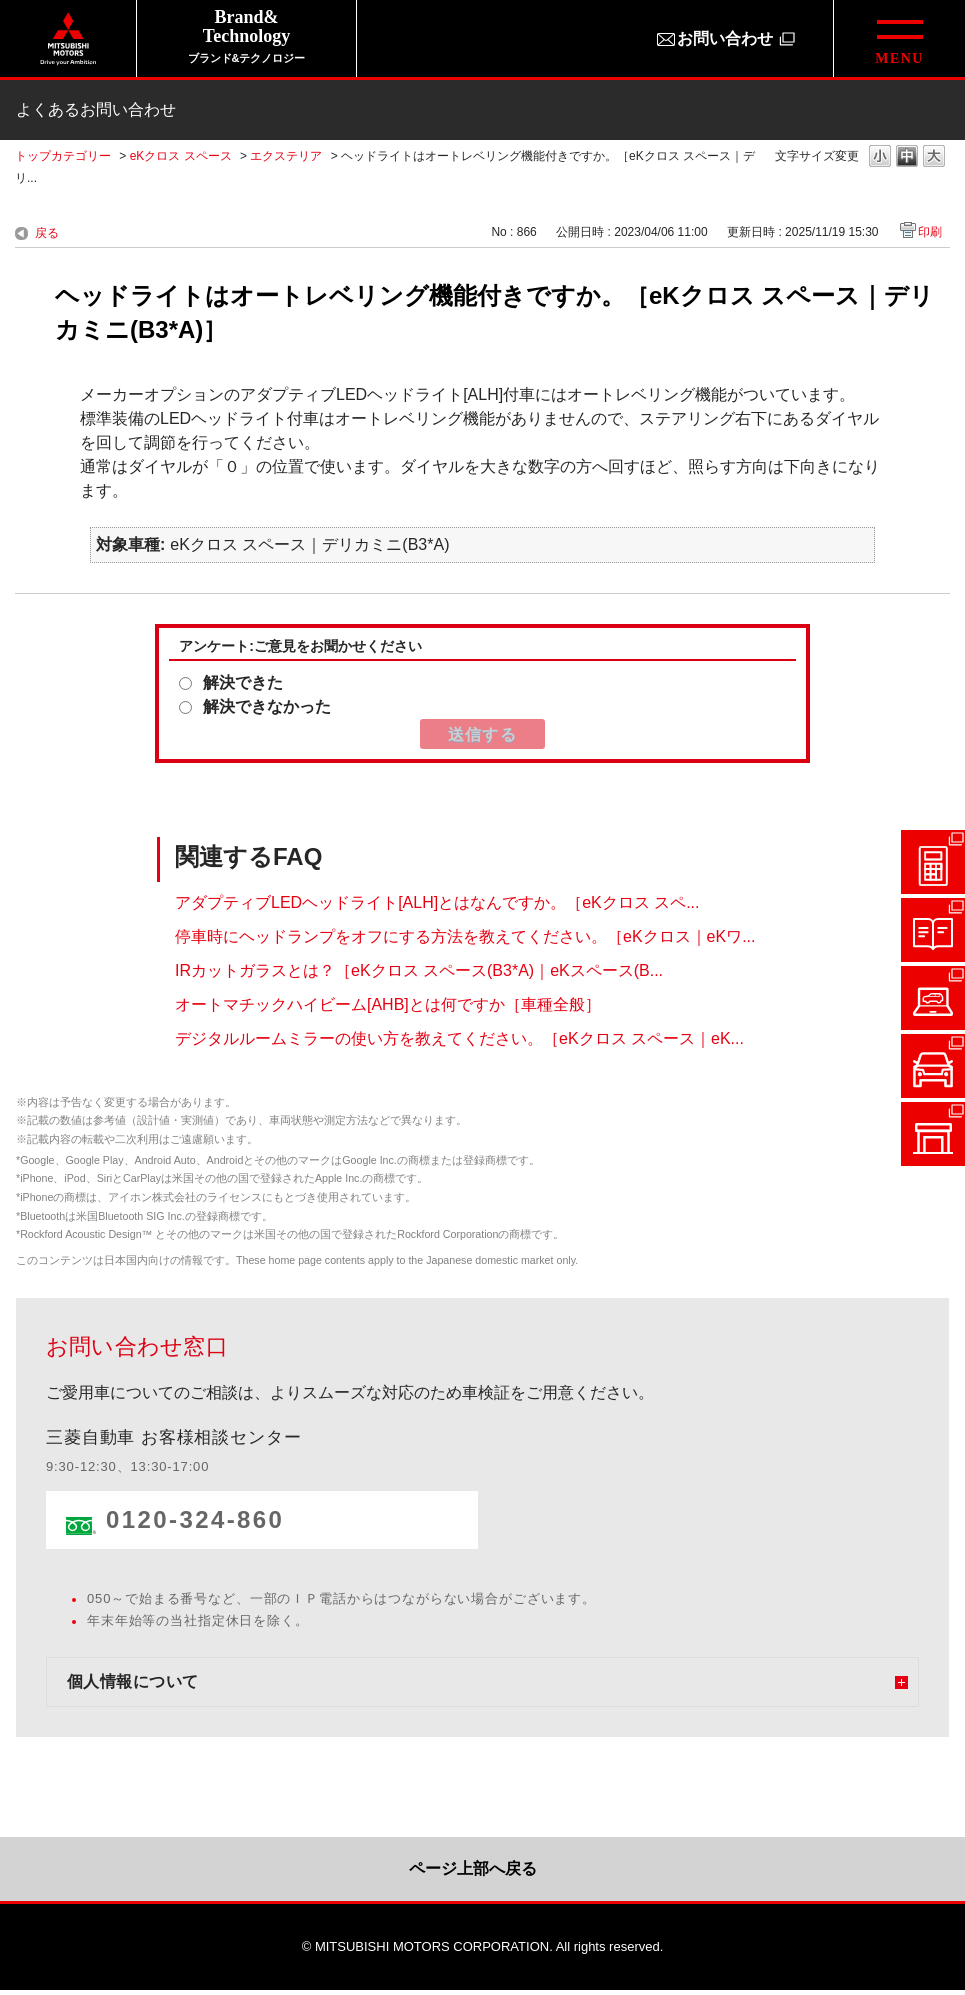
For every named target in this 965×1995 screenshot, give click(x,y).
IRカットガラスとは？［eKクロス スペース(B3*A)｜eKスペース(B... (419, 970)
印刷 (930, 232)
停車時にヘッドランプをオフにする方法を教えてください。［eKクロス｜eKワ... (465, 936)
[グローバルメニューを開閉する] (899, 38)
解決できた (243, 682)
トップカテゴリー (63, 156)
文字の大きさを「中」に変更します (907, 157)
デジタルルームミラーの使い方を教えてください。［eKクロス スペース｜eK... (459, 1038)
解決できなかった (267, 706)
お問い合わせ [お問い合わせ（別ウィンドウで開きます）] (725, 38)
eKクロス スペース (181, 156)
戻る (47, 233)
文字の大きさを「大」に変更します (934, 157)
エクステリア (286, 156)
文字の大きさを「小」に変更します (880, 157)
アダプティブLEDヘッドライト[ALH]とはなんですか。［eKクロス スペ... (437, 902)
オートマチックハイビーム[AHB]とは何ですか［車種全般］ (388, 1004)
